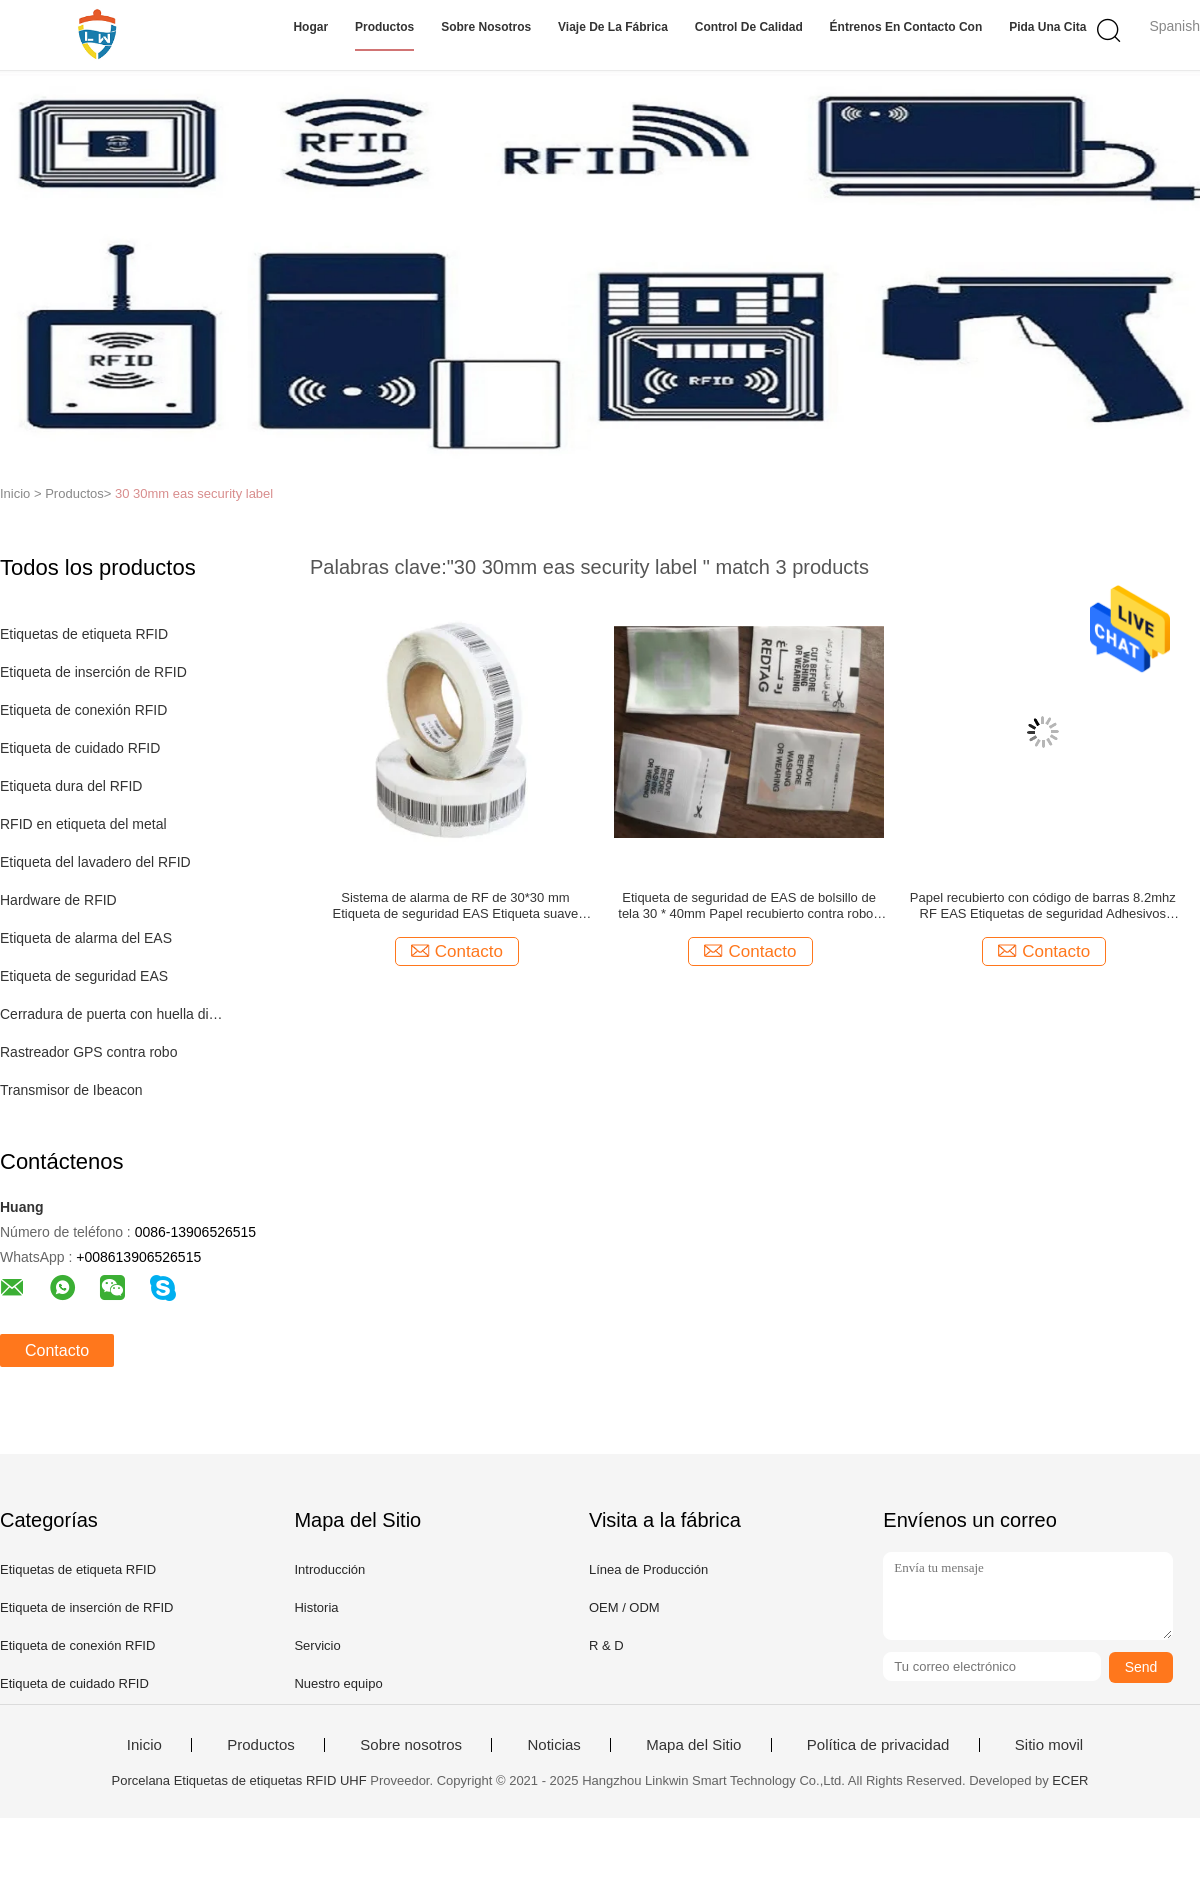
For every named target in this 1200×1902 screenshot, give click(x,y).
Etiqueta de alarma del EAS (86, 938)
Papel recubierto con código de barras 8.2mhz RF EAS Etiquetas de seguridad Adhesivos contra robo (1043, 906)
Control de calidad (749, 27)
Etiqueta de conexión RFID (83, 710)
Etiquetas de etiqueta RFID (84, 634)
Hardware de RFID (58, 900)
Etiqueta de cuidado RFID (80, 748)
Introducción (329, 1569)
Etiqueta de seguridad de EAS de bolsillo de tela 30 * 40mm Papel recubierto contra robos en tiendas (749, 906)
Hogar (310, 27)
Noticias (553, 1745)
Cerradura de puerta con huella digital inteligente (113, 1014)
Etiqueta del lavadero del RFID (95, 862)
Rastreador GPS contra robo (88, 1052)
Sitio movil (1049, 1745)
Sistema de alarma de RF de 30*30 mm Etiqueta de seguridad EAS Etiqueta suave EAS (456, 906)
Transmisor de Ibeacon (71, 1090)
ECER (1070, 1780)
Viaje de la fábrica (613, 27)
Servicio (317, 1645)
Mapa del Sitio (693, 1745)
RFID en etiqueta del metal (83, 824)
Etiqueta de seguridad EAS (84, 976)
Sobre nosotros (486, 27)
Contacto (57, 1350)
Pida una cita (1047, 27)
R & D (606, 1645)
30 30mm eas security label (194, 493)
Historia (316, 1607)
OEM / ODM (624, 1607)
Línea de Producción (648, 1569)
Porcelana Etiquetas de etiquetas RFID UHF (239, 1780)
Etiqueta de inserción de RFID (93, 672)
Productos (384, 27)
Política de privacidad (878, 1745)
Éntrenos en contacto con (906, 27)
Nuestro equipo (338, 1683)
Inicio (144, 1745)
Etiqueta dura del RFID (71, 786)
